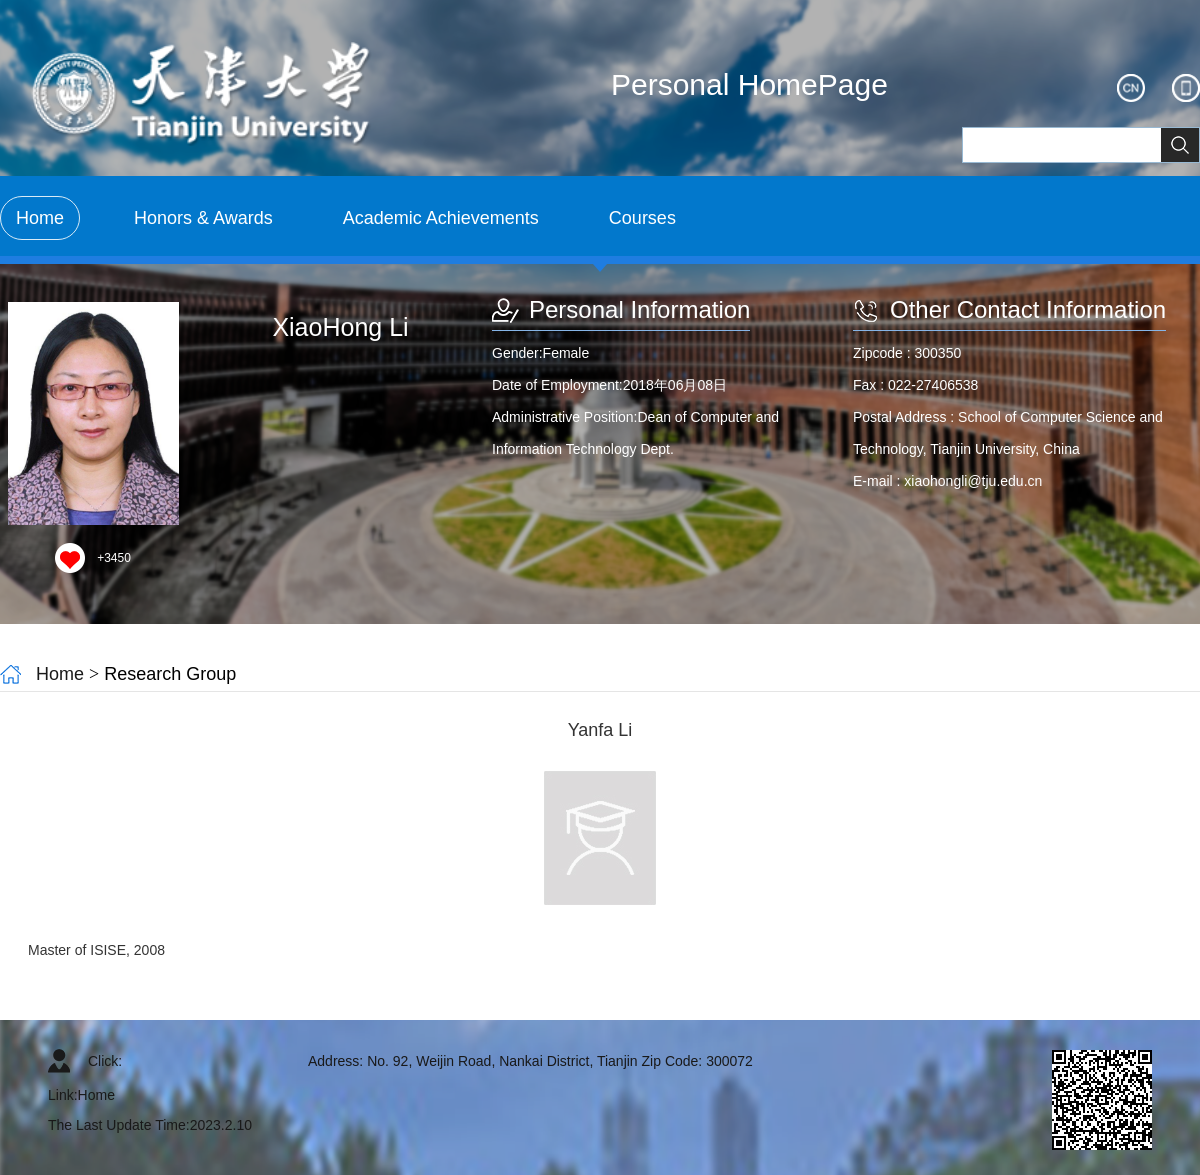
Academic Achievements (441, 218)
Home (40, 218)
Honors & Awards (203, 218)
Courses (642, 218)
